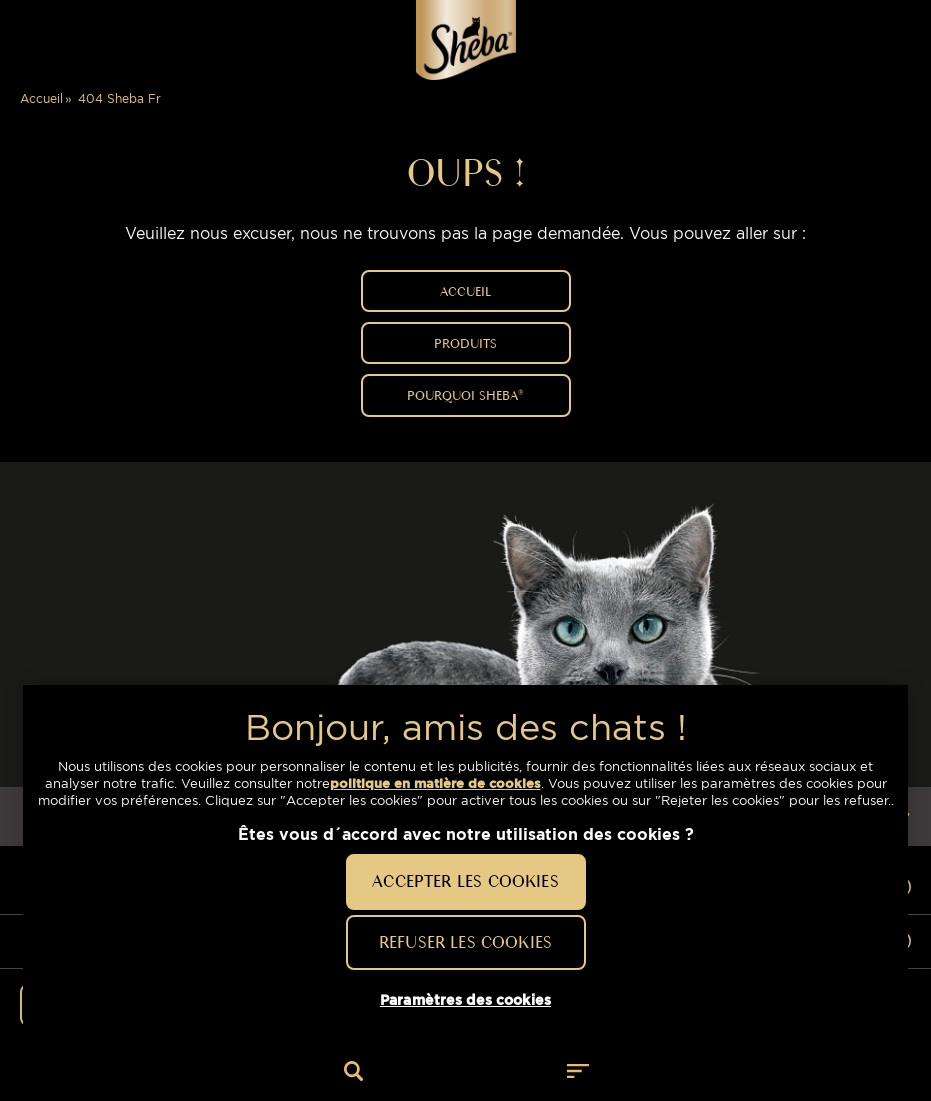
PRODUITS (465, 343)
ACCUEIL (465, 291)
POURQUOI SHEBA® (465, 395)
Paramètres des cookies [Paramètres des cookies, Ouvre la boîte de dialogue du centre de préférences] (465, 1000)
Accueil (41, 98)
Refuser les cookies (465, 942)
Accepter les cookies (465, 881)
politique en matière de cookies (435, 783)
